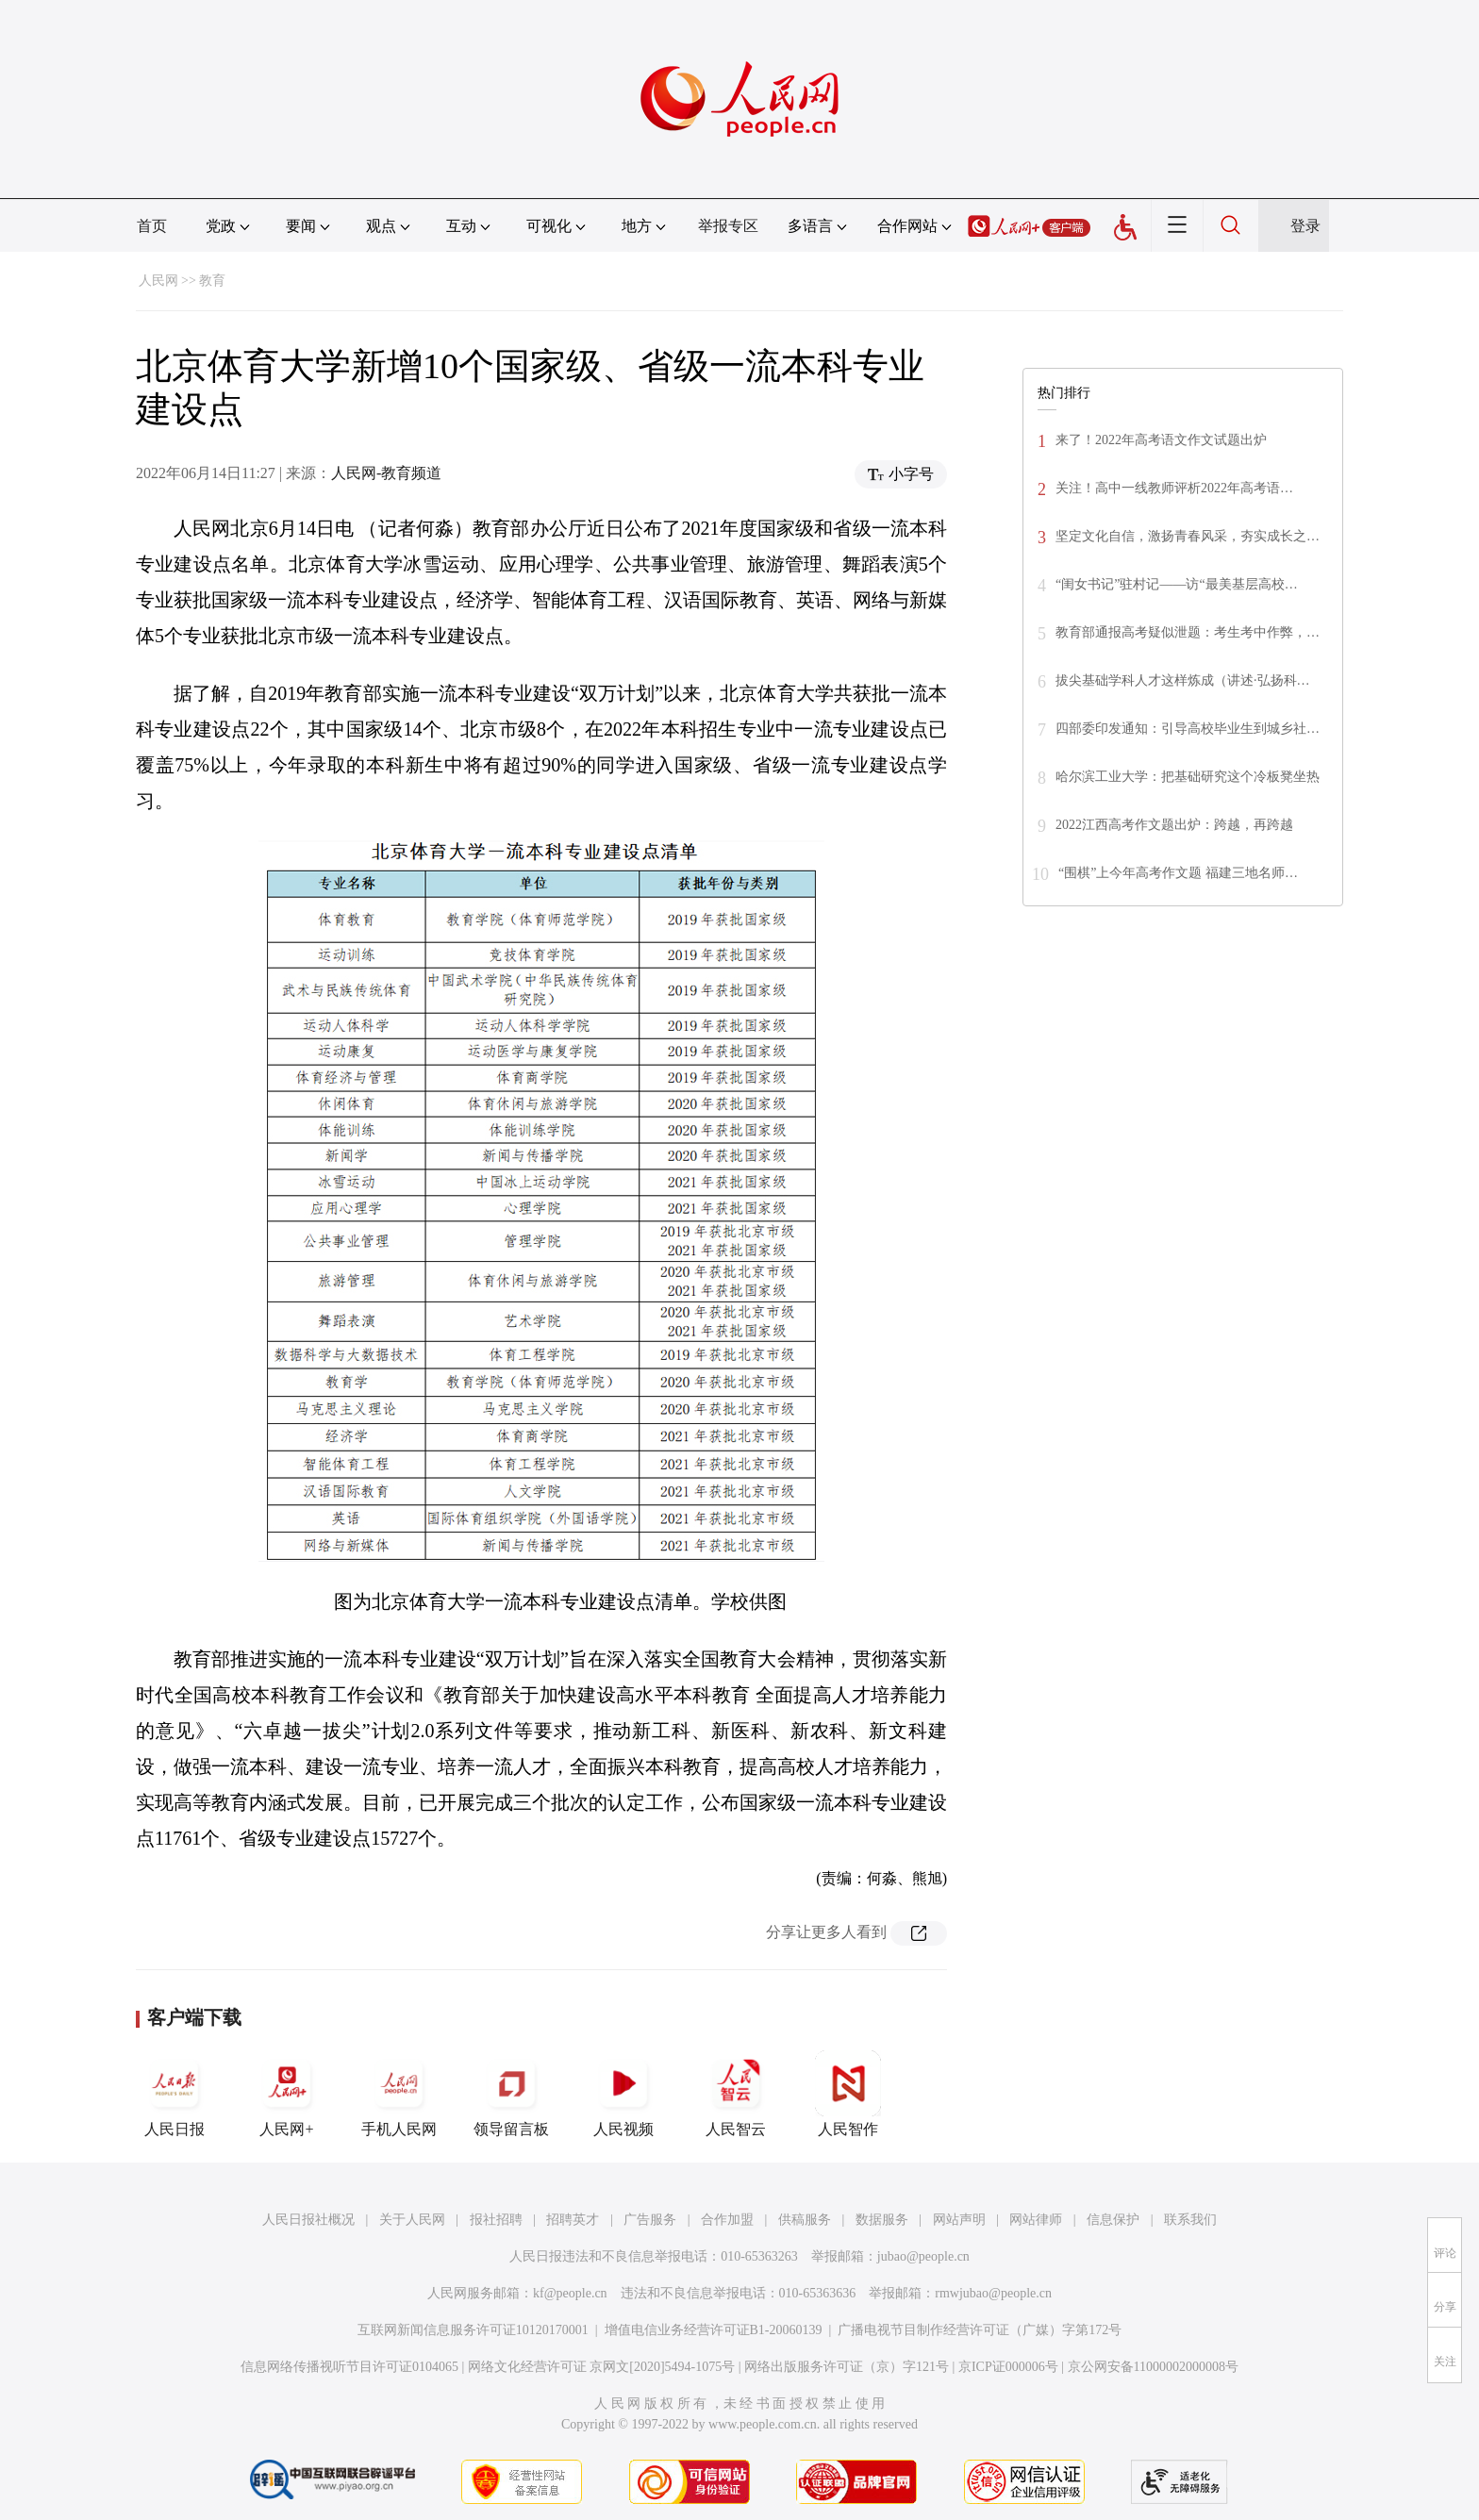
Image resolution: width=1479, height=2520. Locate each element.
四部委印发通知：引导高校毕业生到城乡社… (1187, 728)
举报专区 (728, 226)
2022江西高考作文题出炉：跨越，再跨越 (1174, 825)
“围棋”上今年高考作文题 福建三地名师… (1178, 873)
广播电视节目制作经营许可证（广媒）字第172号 (980, 2330)
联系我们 (1190, 2220)
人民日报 (174, 2093)
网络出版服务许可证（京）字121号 (846, 2367)
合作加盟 (727, 2220)
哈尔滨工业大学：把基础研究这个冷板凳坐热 (1187, 777)
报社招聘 (496, 2220)
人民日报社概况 (308, 2220)
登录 (1305, 226)
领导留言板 (511, 2093)
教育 (212, 281)
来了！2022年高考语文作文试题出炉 (1161, 440)
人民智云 (736, 2093)
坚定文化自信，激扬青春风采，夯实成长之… (1187, 536)
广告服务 (649, 2220)
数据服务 (882, 2220)
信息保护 (1113, 2220)
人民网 (158, 281)
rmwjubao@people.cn (993, 2293)
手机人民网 (399, 2093)
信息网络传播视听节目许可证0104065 (349, 2367)
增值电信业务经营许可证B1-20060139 (714, 2330)
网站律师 (1035, 2220)
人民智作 (848, 2093)
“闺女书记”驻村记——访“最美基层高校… (1176, 584)
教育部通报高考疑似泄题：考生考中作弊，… (1187, 632)
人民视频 (623, 2093)
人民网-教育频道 (386, 473)
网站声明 (959, 2220)
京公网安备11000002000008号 (1153, 2367)
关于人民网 (412, 2220)
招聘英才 (572, 2220)
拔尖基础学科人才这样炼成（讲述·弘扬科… (1182, 680)
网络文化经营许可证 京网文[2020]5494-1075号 (602, 2367)
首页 (152, 226)
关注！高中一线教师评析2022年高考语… (1174, 488)
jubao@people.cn (923, 2256)
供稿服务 (804, 2220)
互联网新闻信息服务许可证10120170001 (473, 2330)
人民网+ (287, 2093)
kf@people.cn (570, 2293)
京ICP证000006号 (1008, 2367)
